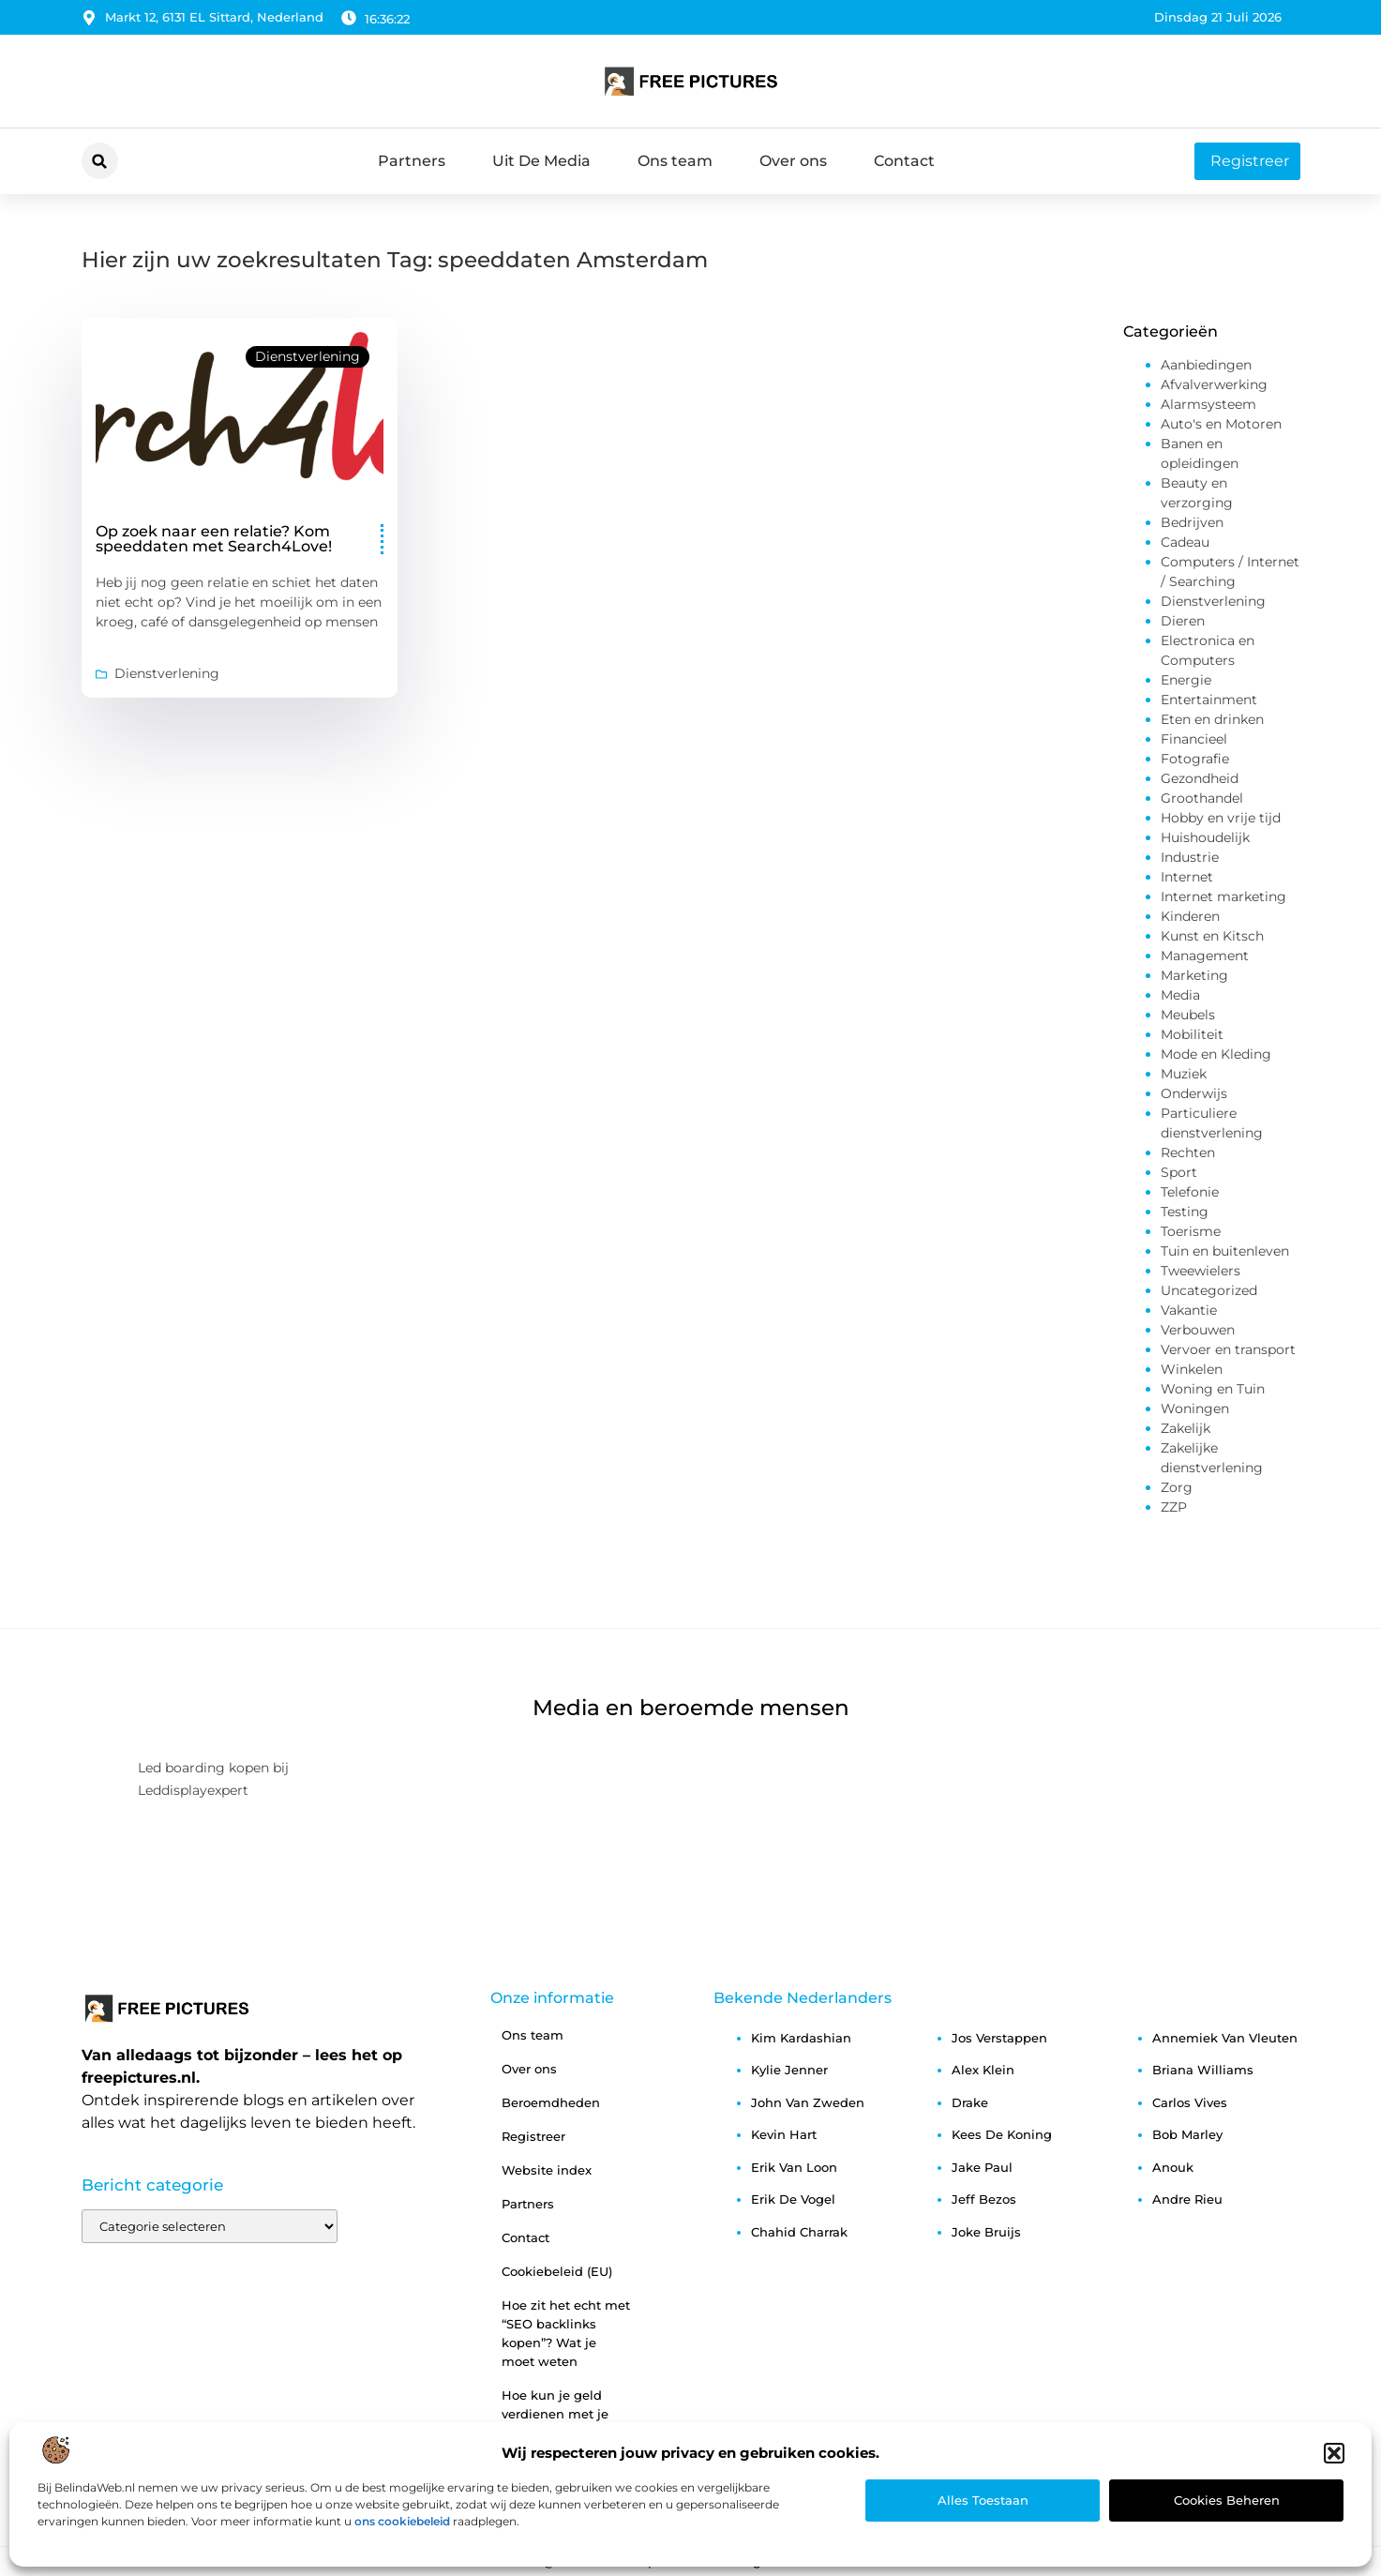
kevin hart (784, 2134)
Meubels (1188, 1014)
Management (1205, 955)
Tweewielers (1200, 1270)
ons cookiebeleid (402, 2521)
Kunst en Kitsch (1212, 935)
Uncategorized (1209, 1290)
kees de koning (1002, 2134)
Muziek (1184, 1073)
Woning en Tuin (1213, 1388)
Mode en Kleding (1216, 1054)
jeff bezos (984, 2199)
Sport (1179, 1172)
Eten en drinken (1212, 719)
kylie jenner (789, 2069)
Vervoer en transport (1228, 1349)
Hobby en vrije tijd (1221, 817)
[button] (1334, 2453)
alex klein (983, 2069)
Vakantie (1189, 1310)
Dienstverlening (307, 356)
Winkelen (1192, 1369)
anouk (1172, 2167)
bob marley (1187, 2134)
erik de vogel (793, 2199)
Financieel (1194, 739)
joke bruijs (986, 2231)
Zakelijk (1185, 1428)
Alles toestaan (983, 2500)
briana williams (1202, 2069)
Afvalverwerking (1214, 384)
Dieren (1183, 620)
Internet (1187, 876)
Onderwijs (1194, 1093)
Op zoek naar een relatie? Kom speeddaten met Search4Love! (214, 538)
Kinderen (1190, 916)
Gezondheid (1199, 778)
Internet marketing (1223, 896)
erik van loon (794, 2167)
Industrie (1190, 857)
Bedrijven (1192, 522)
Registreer (533, 2136)
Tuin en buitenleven (1225, 1251)
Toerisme (1191, 1231)
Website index (547, 2169)
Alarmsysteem (1208, 404)
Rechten (1188, 1152)
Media (1180, 995)
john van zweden (807, 2102)
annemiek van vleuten (1225, 2037)
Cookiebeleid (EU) (557, 2271)
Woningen (1195, 1408)
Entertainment (1209, 699)
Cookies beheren (1227, 2500)
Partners (411, 161)
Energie (1186, 679)
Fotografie (1195, 758)
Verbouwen (1198, 1329)
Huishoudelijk (1205, 837)
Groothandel (1202, 798)
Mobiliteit (1192, 1034)
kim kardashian (801, 2037)
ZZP (1174, 1507)
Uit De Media (541, 161)
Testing (1184, 1211)
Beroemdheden (551, 2102)
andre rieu (1187, 2199)
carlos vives (1189, 2102)
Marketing (1194, 975)
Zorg (1177, 1487)
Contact (904, 161)
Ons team (675, 161)
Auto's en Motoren (1221, 423)
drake (970, 2102)
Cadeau (1185, 542)
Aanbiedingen (1206, 364)
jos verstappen (999, 2037)
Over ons (793, 161)
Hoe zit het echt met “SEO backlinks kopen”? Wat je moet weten (566, 2333)
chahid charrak (799, 2231)
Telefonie (1190, 1191)
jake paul (982, 2167)
